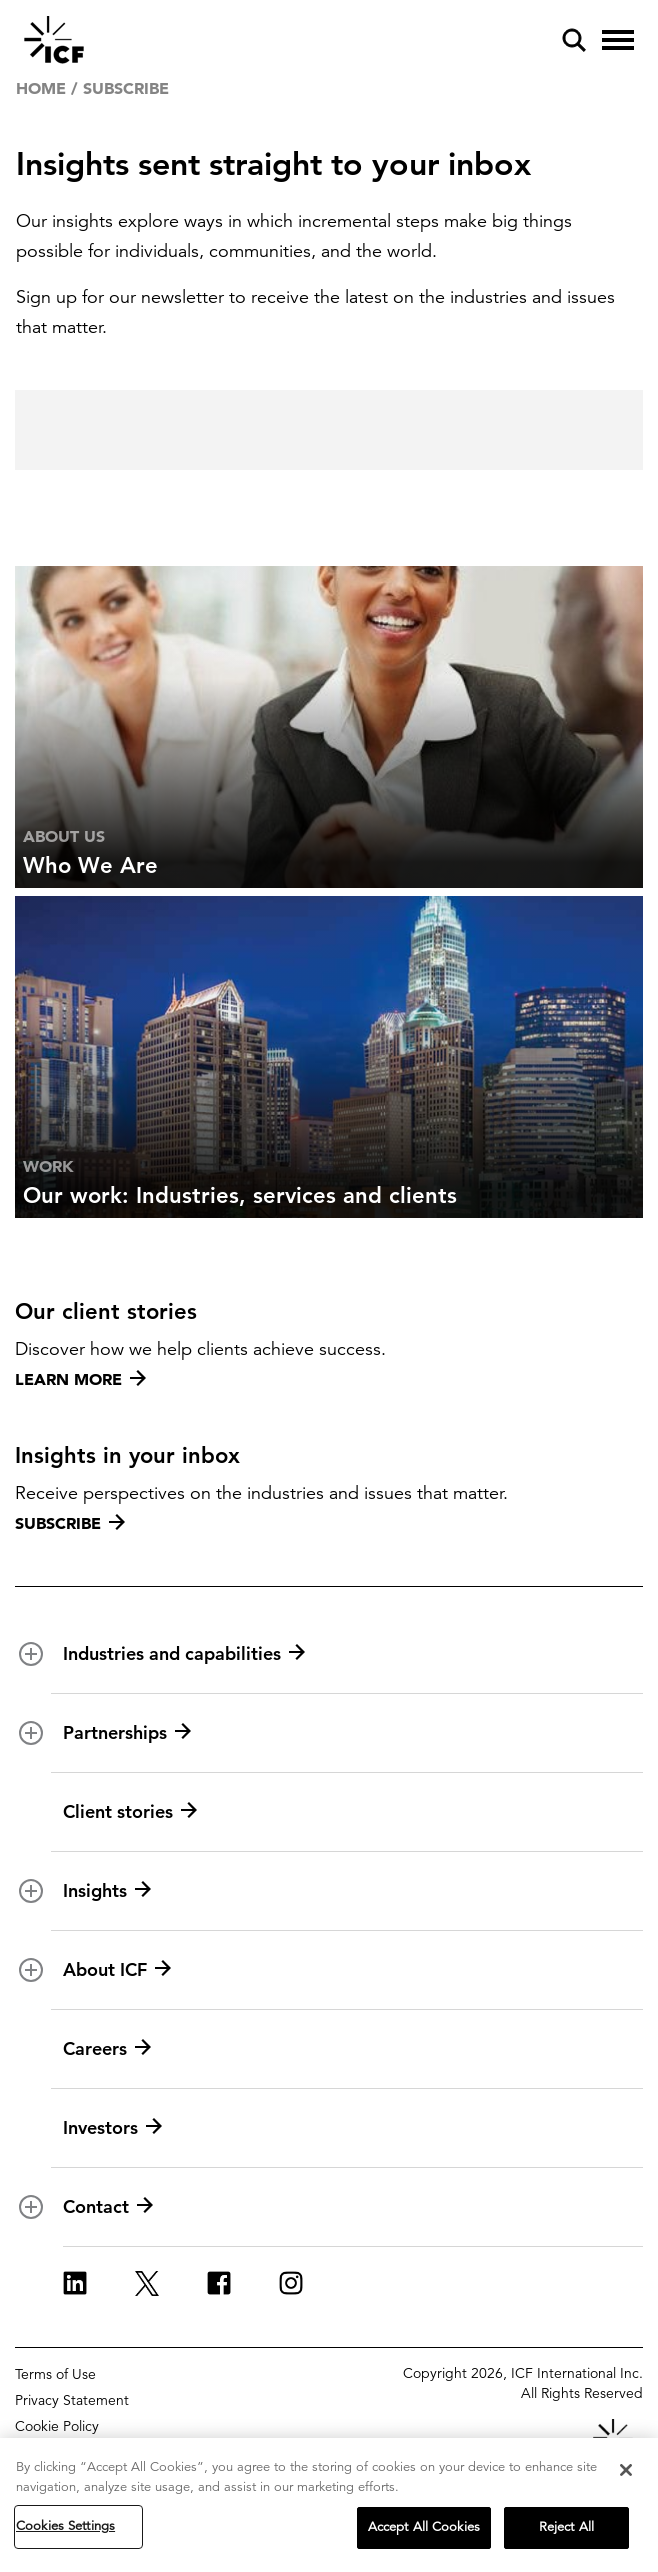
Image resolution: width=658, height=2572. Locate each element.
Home (41, 88)
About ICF (117, 1970)
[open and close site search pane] (574, 40)
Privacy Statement (72, 2400)
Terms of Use (55, 2374)
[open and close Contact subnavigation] (31, 2207)
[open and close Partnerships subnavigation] (31, 1733)
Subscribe (70, 1523)
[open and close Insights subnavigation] (31, 1891)
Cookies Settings (65, 2526)
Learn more (80, 1379)
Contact (108, 2207)
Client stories (130, 1812)
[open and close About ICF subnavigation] (31, 1970)
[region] (329, 2505)
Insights (107, 1891)
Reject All (566, 2527)
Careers (107, 2049)
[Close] (626, 2470)
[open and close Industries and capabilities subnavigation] (31, 1654)
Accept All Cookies (424, 2527)
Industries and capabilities (184, 1654)
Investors (112, 2128)
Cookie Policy (57, 2426)
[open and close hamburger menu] (618, 40)
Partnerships (127, 1733)
